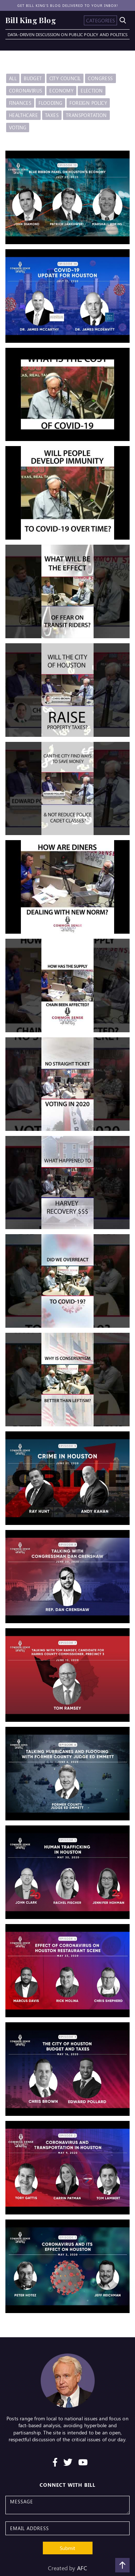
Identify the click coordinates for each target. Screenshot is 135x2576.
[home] (30, 20)
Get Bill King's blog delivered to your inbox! (67, 5)
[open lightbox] (67, 197)
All (13, 78)
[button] (100, 20)
